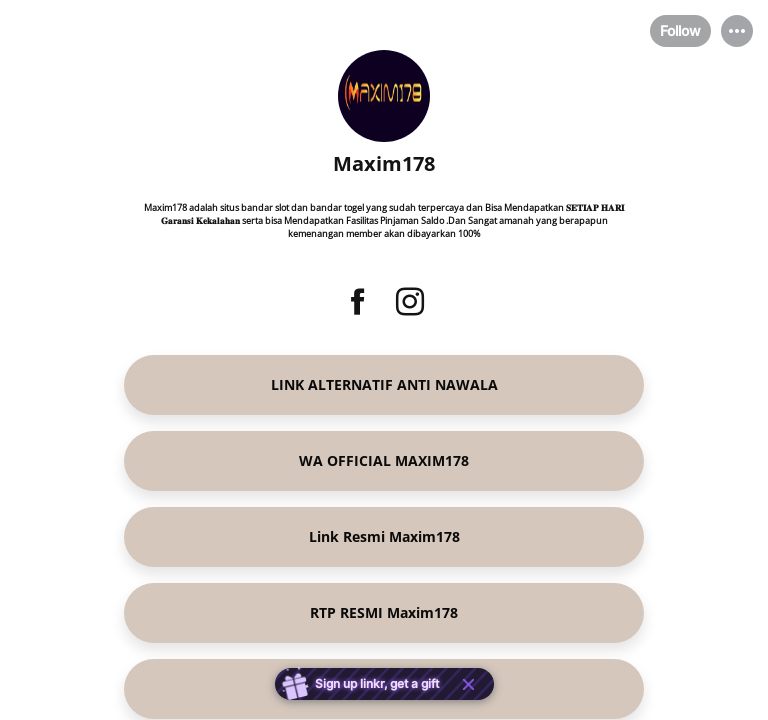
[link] (384, 385)
